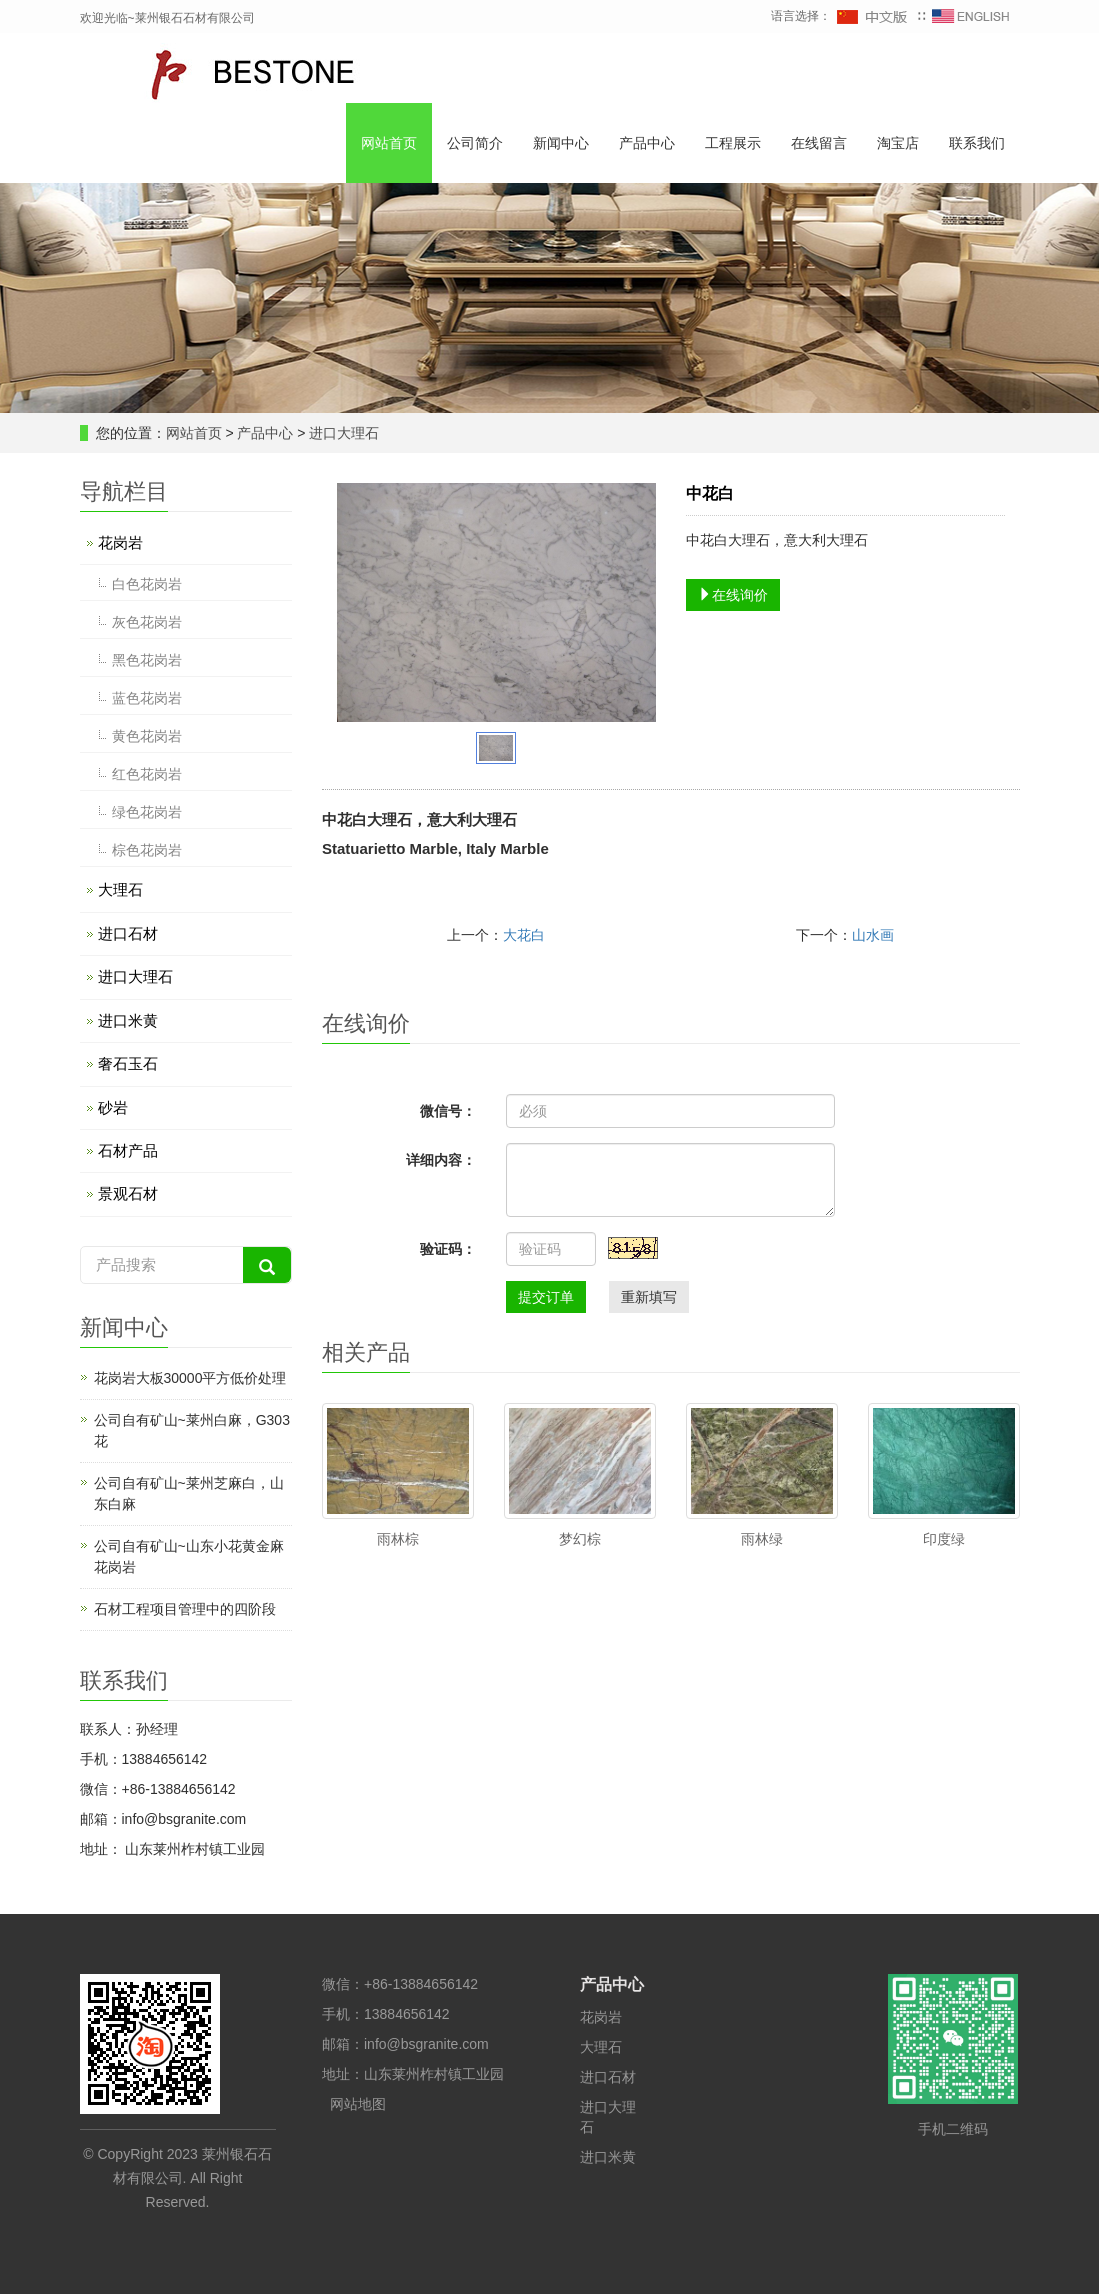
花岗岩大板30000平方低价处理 (190, 1378)
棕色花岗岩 (147, 850)
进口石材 (128, 933)
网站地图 (358, 2104)
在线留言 (819, 143)
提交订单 (546, 1297)
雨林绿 (762, 1539)
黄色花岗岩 (147, 736)
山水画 (873, 935)
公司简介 (475, 143)
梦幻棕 (580, 1539)
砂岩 (113, 1107)
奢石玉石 (128, 1063)
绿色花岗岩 (147, 812)
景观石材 (128, 1193)
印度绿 (944, 1539)
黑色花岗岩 (147, 660)
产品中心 (647, 143)
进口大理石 (343, 433)
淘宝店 (898, 143)
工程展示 (733, 143)
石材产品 (128, 1150)
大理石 (120, 889)
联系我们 (977, 143)
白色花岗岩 (147, 584)
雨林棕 (398, 1539)
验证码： (448, 1249)
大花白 (524, 935)
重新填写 (649, 1297)
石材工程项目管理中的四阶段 (185, 1609)
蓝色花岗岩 (147, 698)
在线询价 (733, 595)
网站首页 (389, 143)
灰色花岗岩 (147, 622)
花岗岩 (120, 542)
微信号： (448, 1111)
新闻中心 (561, 143)
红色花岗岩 (147, 774)
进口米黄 (128, 1020)
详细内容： (441, 1160)
